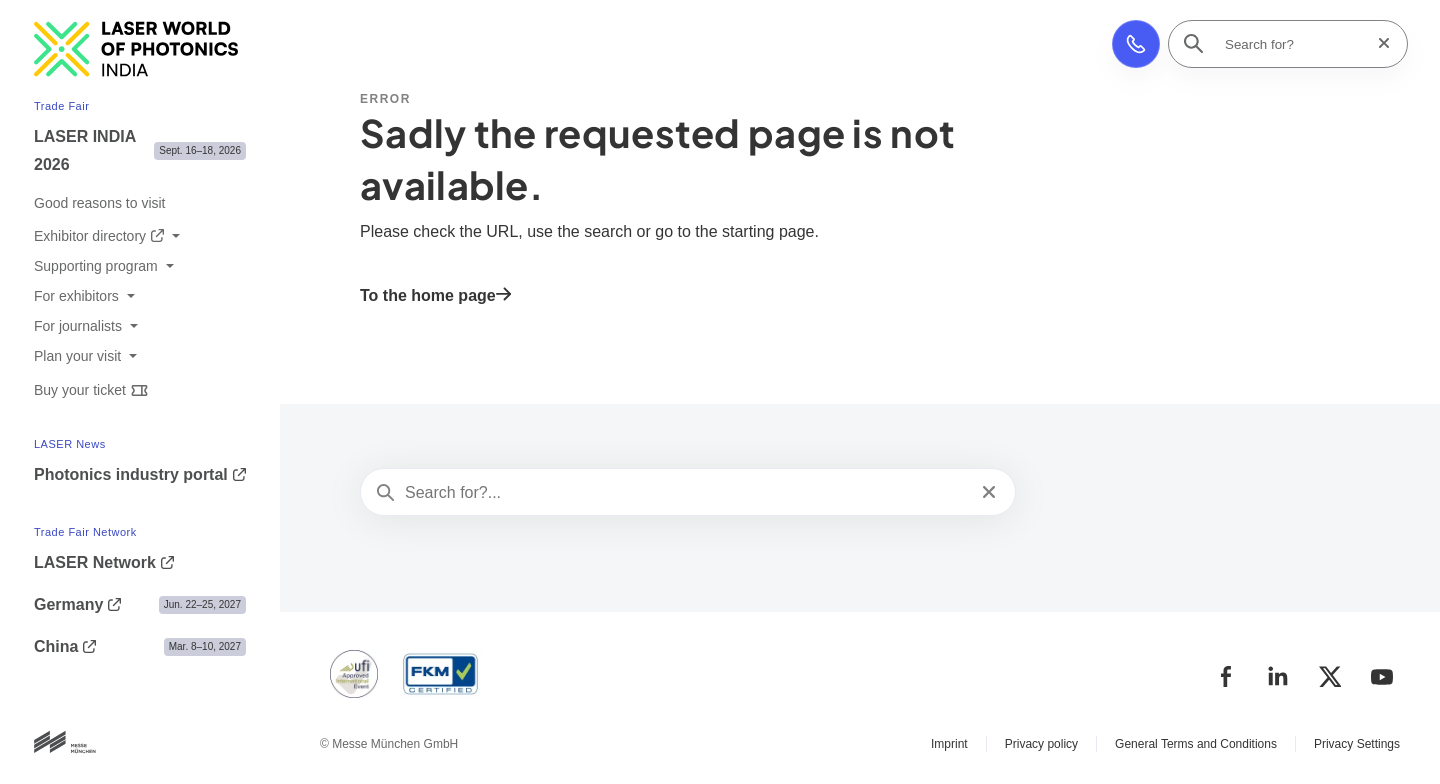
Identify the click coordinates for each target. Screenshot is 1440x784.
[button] (1136, 44)
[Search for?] (1294, 44)
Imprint (949, 744)
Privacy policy (1041, 744)
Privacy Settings (1357, 744)
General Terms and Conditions (1196, 744)
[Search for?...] (686, 493)
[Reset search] (1378, 43)
